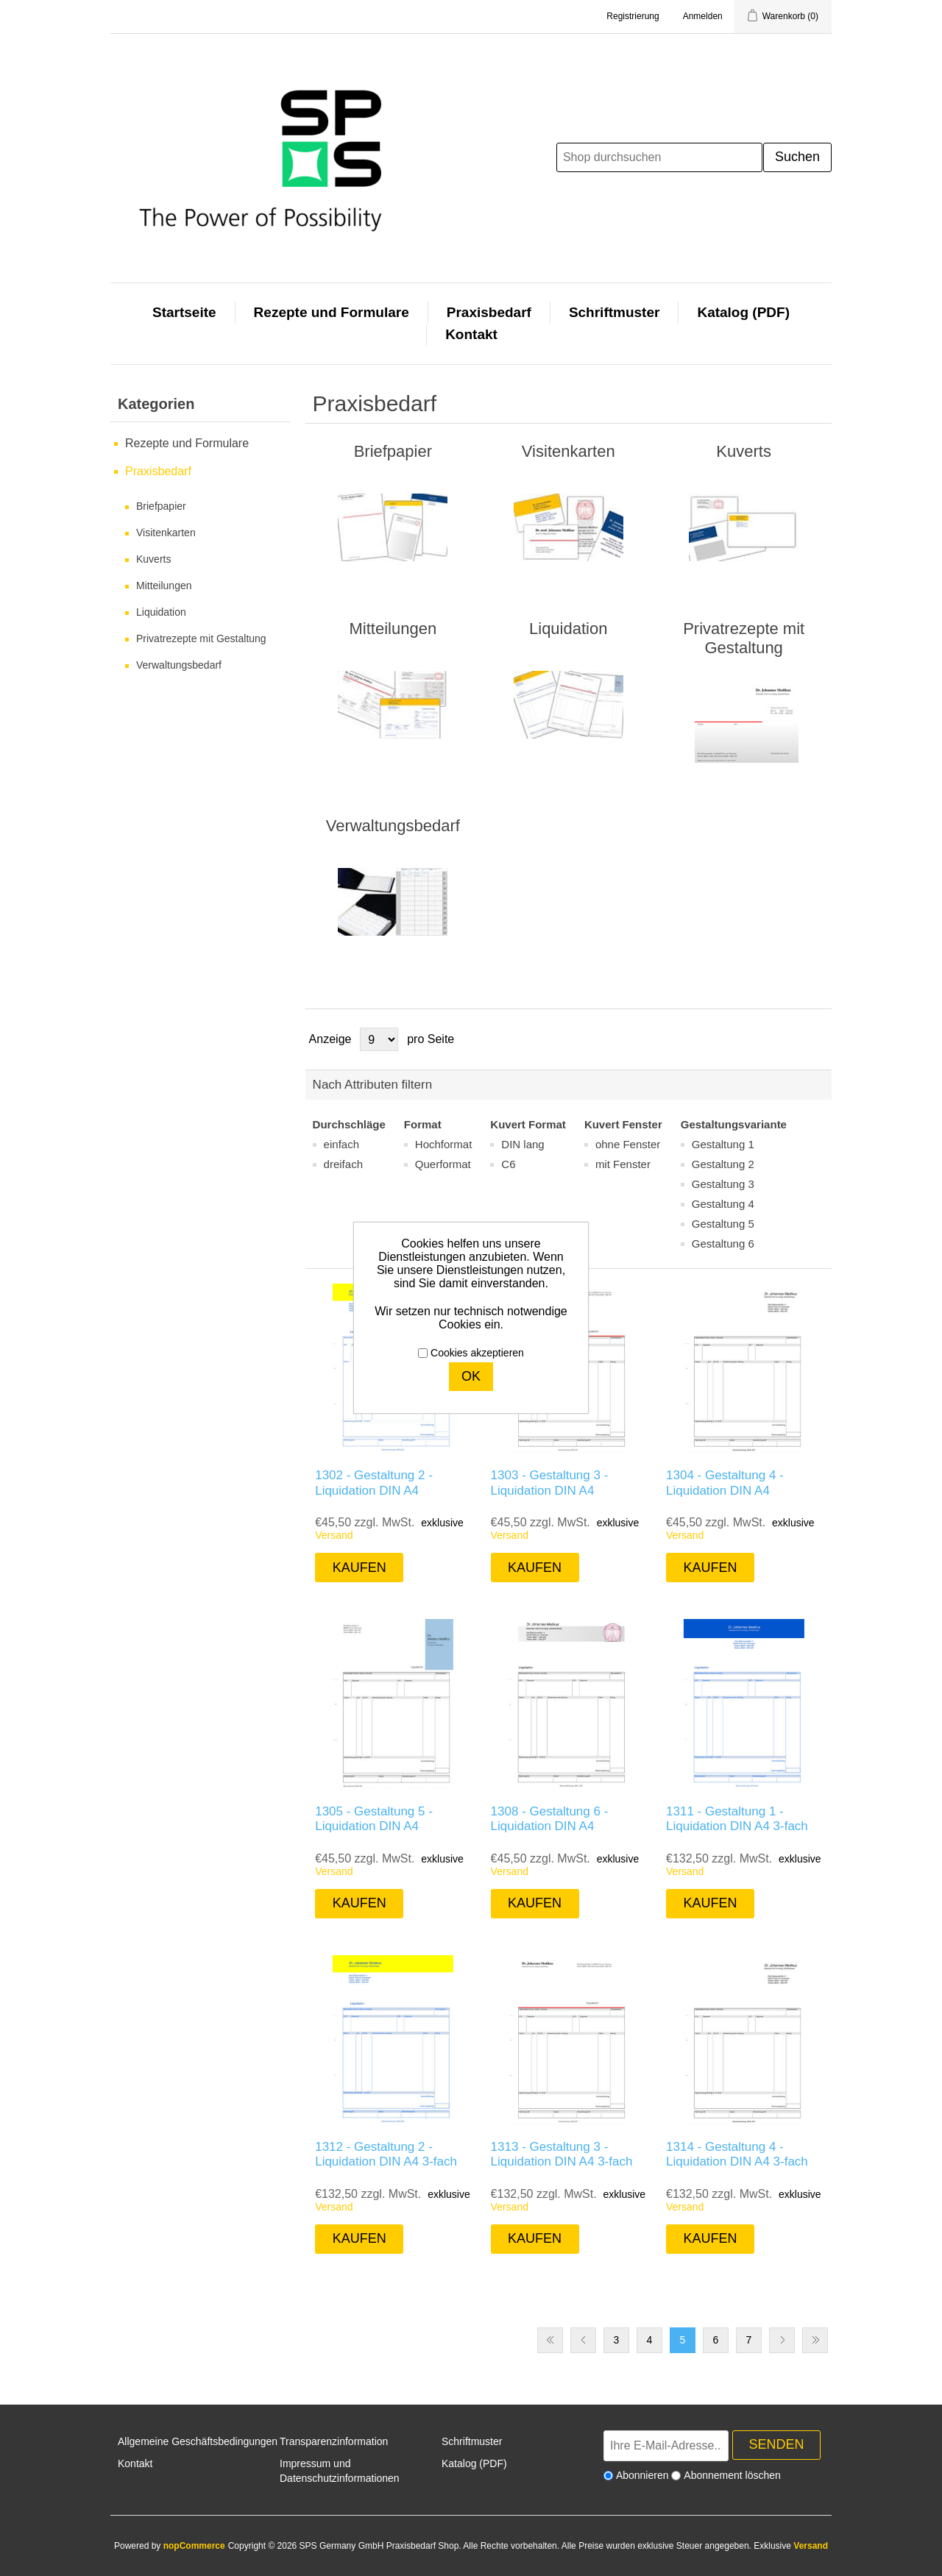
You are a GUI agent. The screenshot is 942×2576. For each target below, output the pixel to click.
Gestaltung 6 (723, 1243)
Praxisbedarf (489, 312)
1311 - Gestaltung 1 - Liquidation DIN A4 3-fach (737, 1818)
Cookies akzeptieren (477, 1353)
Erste (550, 2340)
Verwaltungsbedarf (179, 665)
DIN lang (522, 1144)
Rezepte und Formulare (331, 312)
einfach (341, 1144)
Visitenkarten (166, 532)
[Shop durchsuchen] (659, 157)
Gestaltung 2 (723, 1164)
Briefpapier (161, 506)
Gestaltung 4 (723, 1204)
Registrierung (632, 16)
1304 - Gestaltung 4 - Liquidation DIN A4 (725, 1482)
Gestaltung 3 (723, 1184)
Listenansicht (819, 1039)
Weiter (782, 2340)
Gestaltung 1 (723, 1144)
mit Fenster (623, 1164)
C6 (508, 1164)
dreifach (343, 1164)
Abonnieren (642, 2475)
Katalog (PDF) (743, 312)
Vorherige (583, 2340)
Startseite (184, 312)
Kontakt (471, 334)
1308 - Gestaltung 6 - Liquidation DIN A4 (550, 1818)
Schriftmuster (614, 312)
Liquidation (161, 612)
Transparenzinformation (334, 2441)
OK (471, 1376)
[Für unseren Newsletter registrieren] (666, 2445)
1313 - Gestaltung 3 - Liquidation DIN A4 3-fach (562, 2154)
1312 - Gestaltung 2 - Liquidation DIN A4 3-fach (386, 2154)
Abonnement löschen (732, 2475)
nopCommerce (194, 2546)
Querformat (443, 1164)
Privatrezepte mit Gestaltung (201, 638)
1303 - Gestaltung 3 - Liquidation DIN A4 (550, 1482)
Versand (334, 1535)
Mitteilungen (164, 585)
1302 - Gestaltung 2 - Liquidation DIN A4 (374, 1482)
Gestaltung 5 (723, 1223)
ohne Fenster (627, 1144)
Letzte (815, 2340)
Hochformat (443, 1144)
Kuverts (153, 559)
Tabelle (792, 1039)
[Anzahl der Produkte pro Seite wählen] (379, 1039)
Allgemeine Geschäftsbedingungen (197, 2441)
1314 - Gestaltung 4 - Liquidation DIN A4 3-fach (737, 2154)
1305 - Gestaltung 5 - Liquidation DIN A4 (374, 1818)
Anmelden (703, 16)
